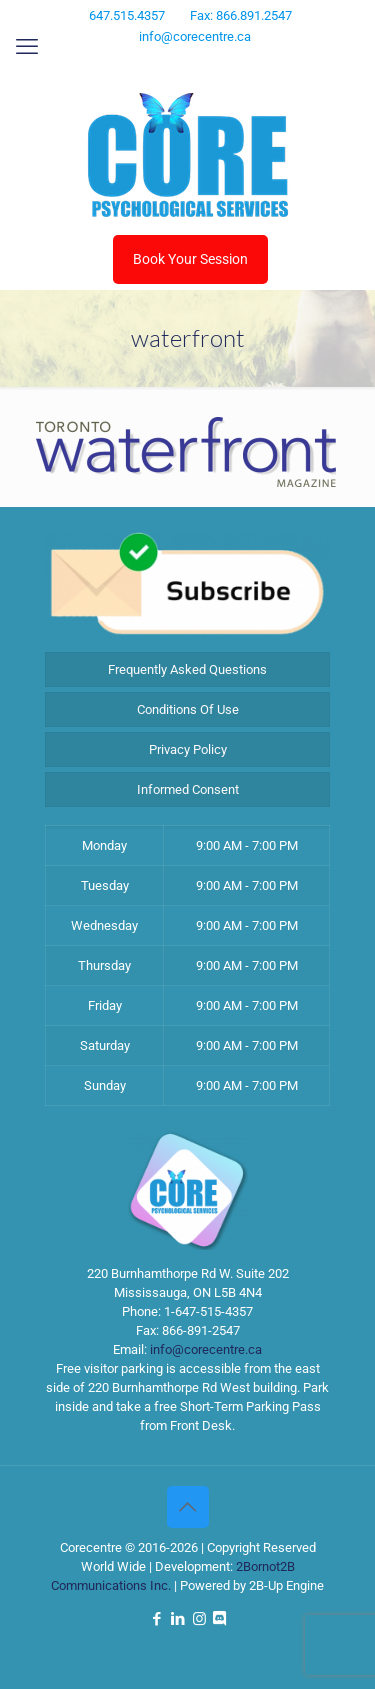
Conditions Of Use (188, 709)
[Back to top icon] (188, 1507)
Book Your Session (190, 259)
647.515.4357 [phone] (127, 15)
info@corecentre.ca (206, 1349)
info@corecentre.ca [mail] (195, 36)
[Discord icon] (225, 63)
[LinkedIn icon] (176, 63)
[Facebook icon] (151, 63)
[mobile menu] (27, 47)
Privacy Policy (188, 749)
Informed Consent (188, 789)
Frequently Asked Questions (187, 669)
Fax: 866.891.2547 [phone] (241, 15)
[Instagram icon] (201, 63)
